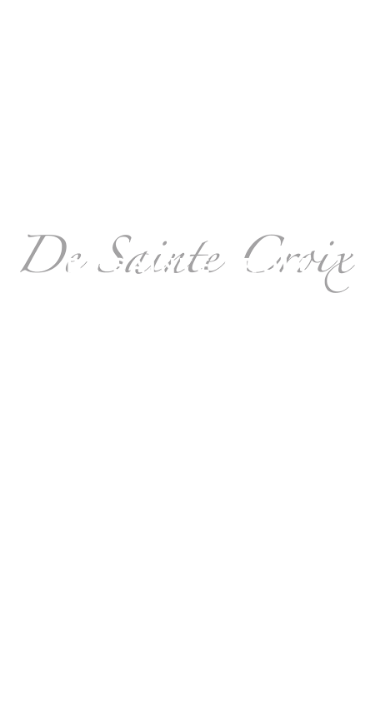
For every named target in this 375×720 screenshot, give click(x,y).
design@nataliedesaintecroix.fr (188, 367)
